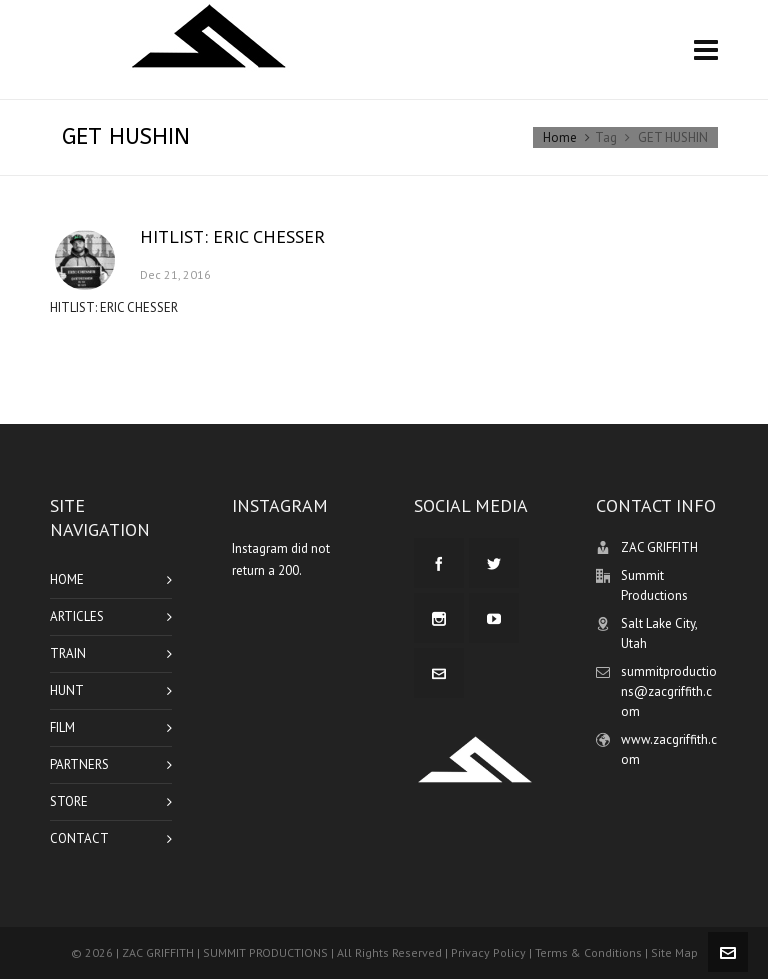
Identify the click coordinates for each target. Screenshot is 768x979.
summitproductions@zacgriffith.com (669, 691)
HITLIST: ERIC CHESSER (232, 236)
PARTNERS (79, 764)
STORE (69, 801)
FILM (62, 727)
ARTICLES (77, 616)
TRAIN (68, 653)
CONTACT (79, 838)
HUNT (67, 690)
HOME (67, 579)
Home (560, 137)
